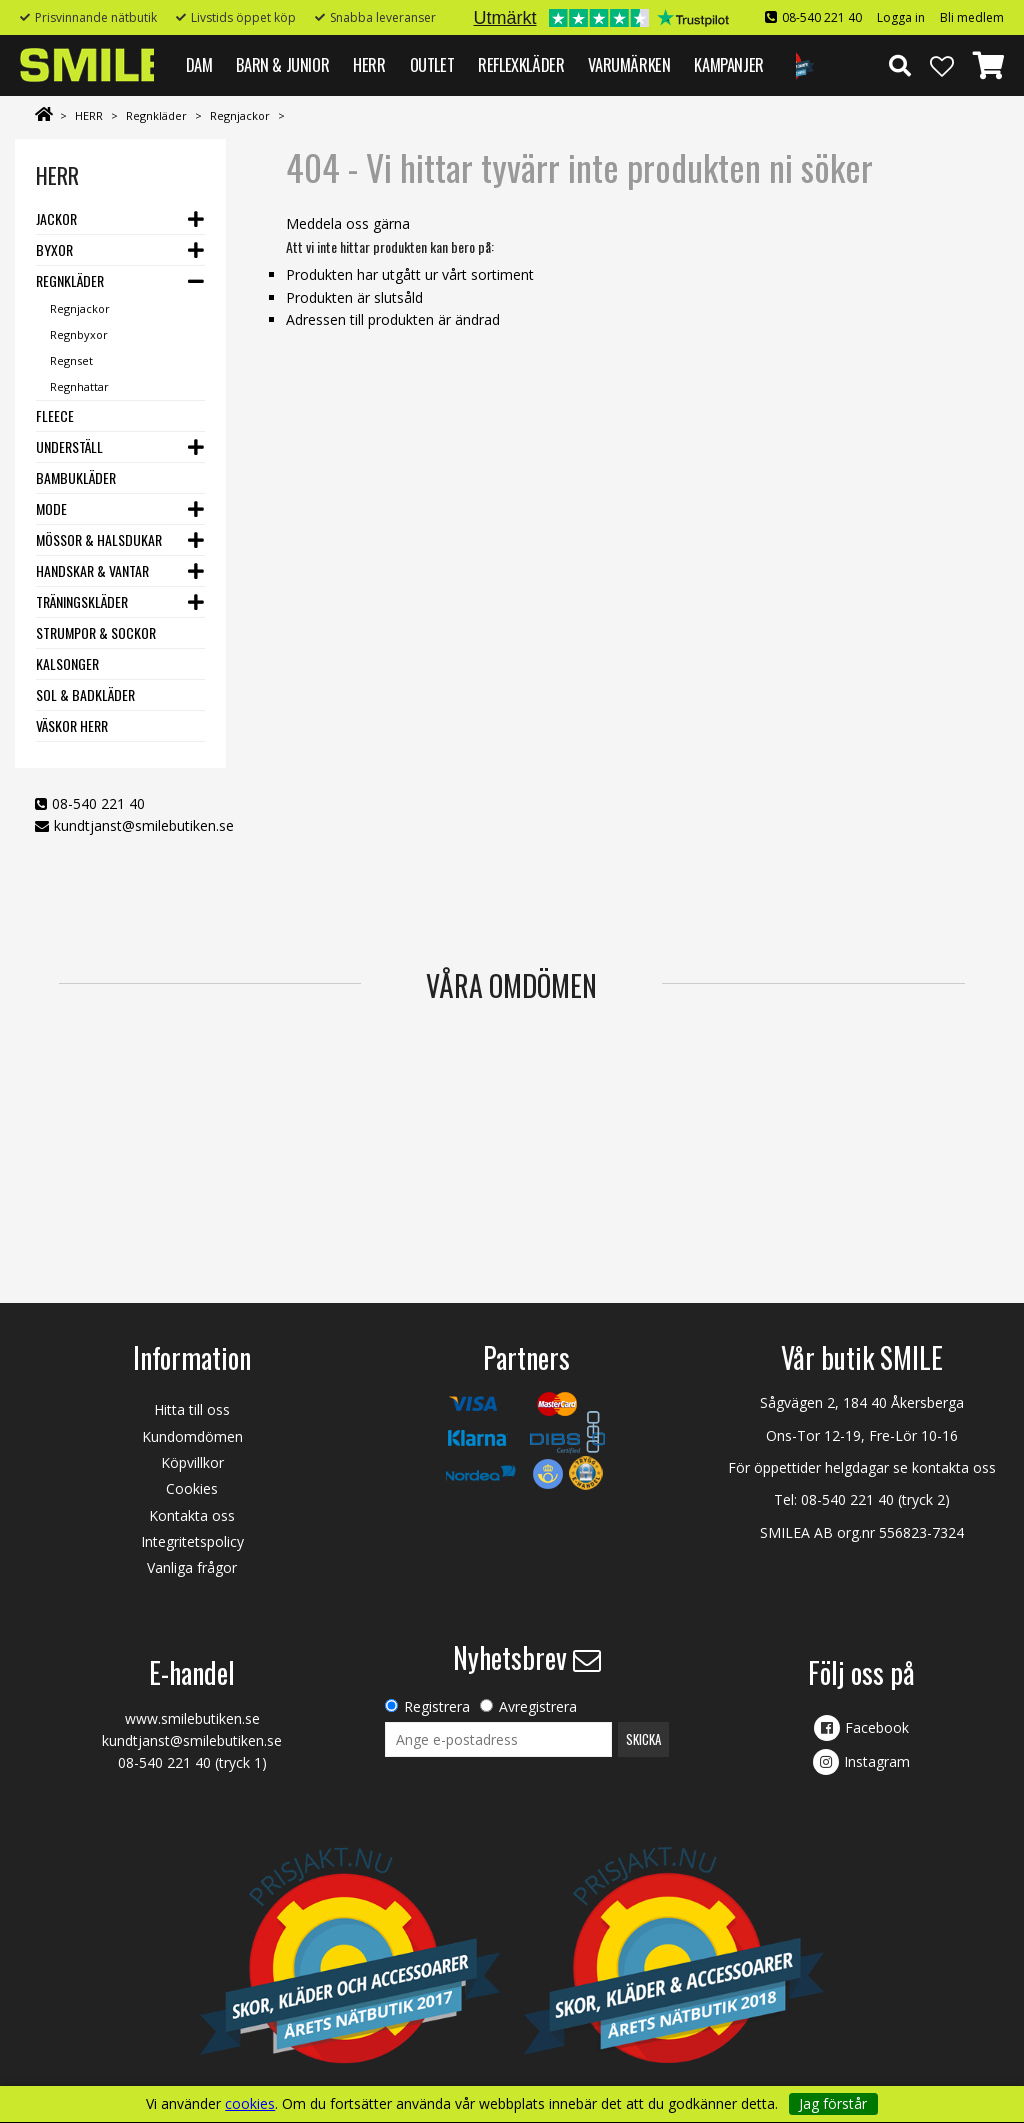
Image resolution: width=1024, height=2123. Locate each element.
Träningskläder (82, 601)
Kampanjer (728, 64)
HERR (369, 64)
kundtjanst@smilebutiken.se (144, 825)
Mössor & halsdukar (99, 539)
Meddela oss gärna (348, 223)
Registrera (437, 1706)
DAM (199, 64)
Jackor (56, 218)
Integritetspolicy (192, 1541)
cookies (250, 2104)
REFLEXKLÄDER (521, 64)
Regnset (71, 360)
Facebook (877, 1727)
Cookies (192, 1488)
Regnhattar (79, 386)
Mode (51, 508)
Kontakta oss (192, 1515)
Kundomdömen (192, 1436)
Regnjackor (240, 115)
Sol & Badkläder (85, 694)
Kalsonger (67, 663)
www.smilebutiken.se (192, 1718)
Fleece (55, 415)
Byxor (54, 249)
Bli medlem (972, 17)
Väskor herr (72, 725)
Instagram (877, 1761)
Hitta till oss (192, 1409)
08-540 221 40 (822, 17)
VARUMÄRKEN (629, 64)
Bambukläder (76, 477)
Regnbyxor (79, 334)
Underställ (69, 446)
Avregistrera (538, 1706)
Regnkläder (156, 115)
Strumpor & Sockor (96, 632)
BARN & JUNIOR (282, 64)
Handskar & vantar (92, 570)
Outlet (432, 64)
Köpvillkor (192, 1462)
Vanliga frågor (192, 1567)
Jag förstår (833, 2103)
